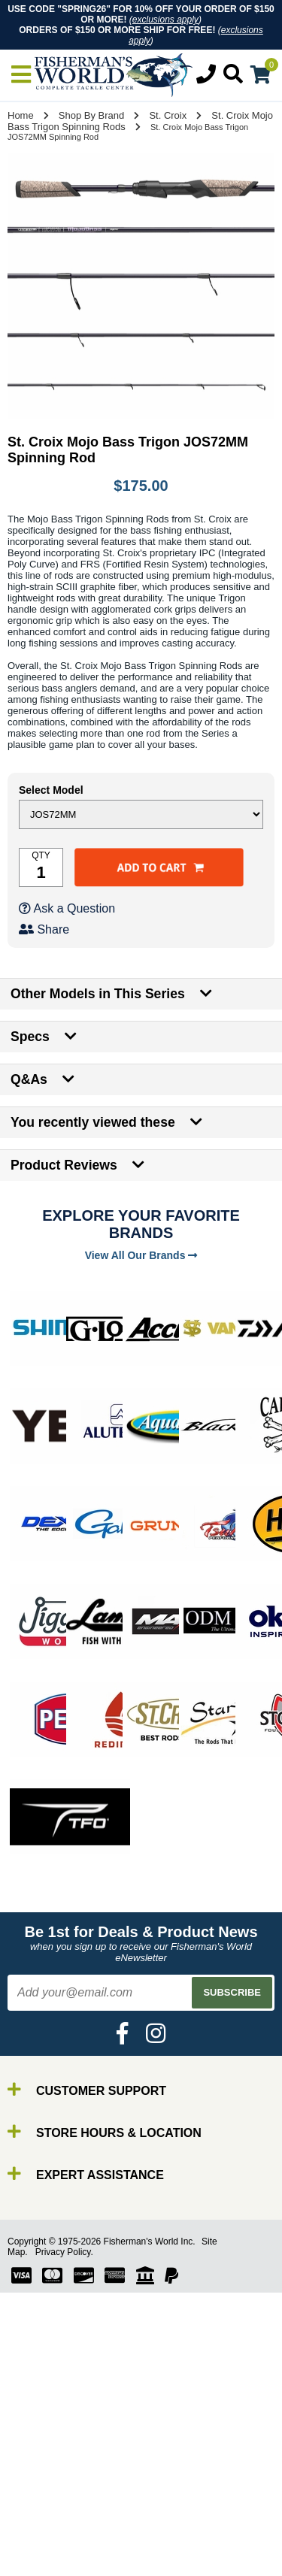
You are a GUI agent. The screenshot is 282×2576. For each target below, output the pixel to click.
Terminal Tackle (71, 2535)
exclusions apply (165, 19)
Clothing (52, 2549)
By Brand (55, 2441)
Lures (45, 2495)
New (42, 2562)
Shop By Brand (91, 115)
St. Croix (167, 115)
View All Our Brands (141, 1255)
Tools (44, 2522)
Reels (45, 2468)
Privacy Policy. (64, 2252)
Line (41, 2481)
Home (21, 115)
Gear (43, 2508)
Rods (44, 2454)
